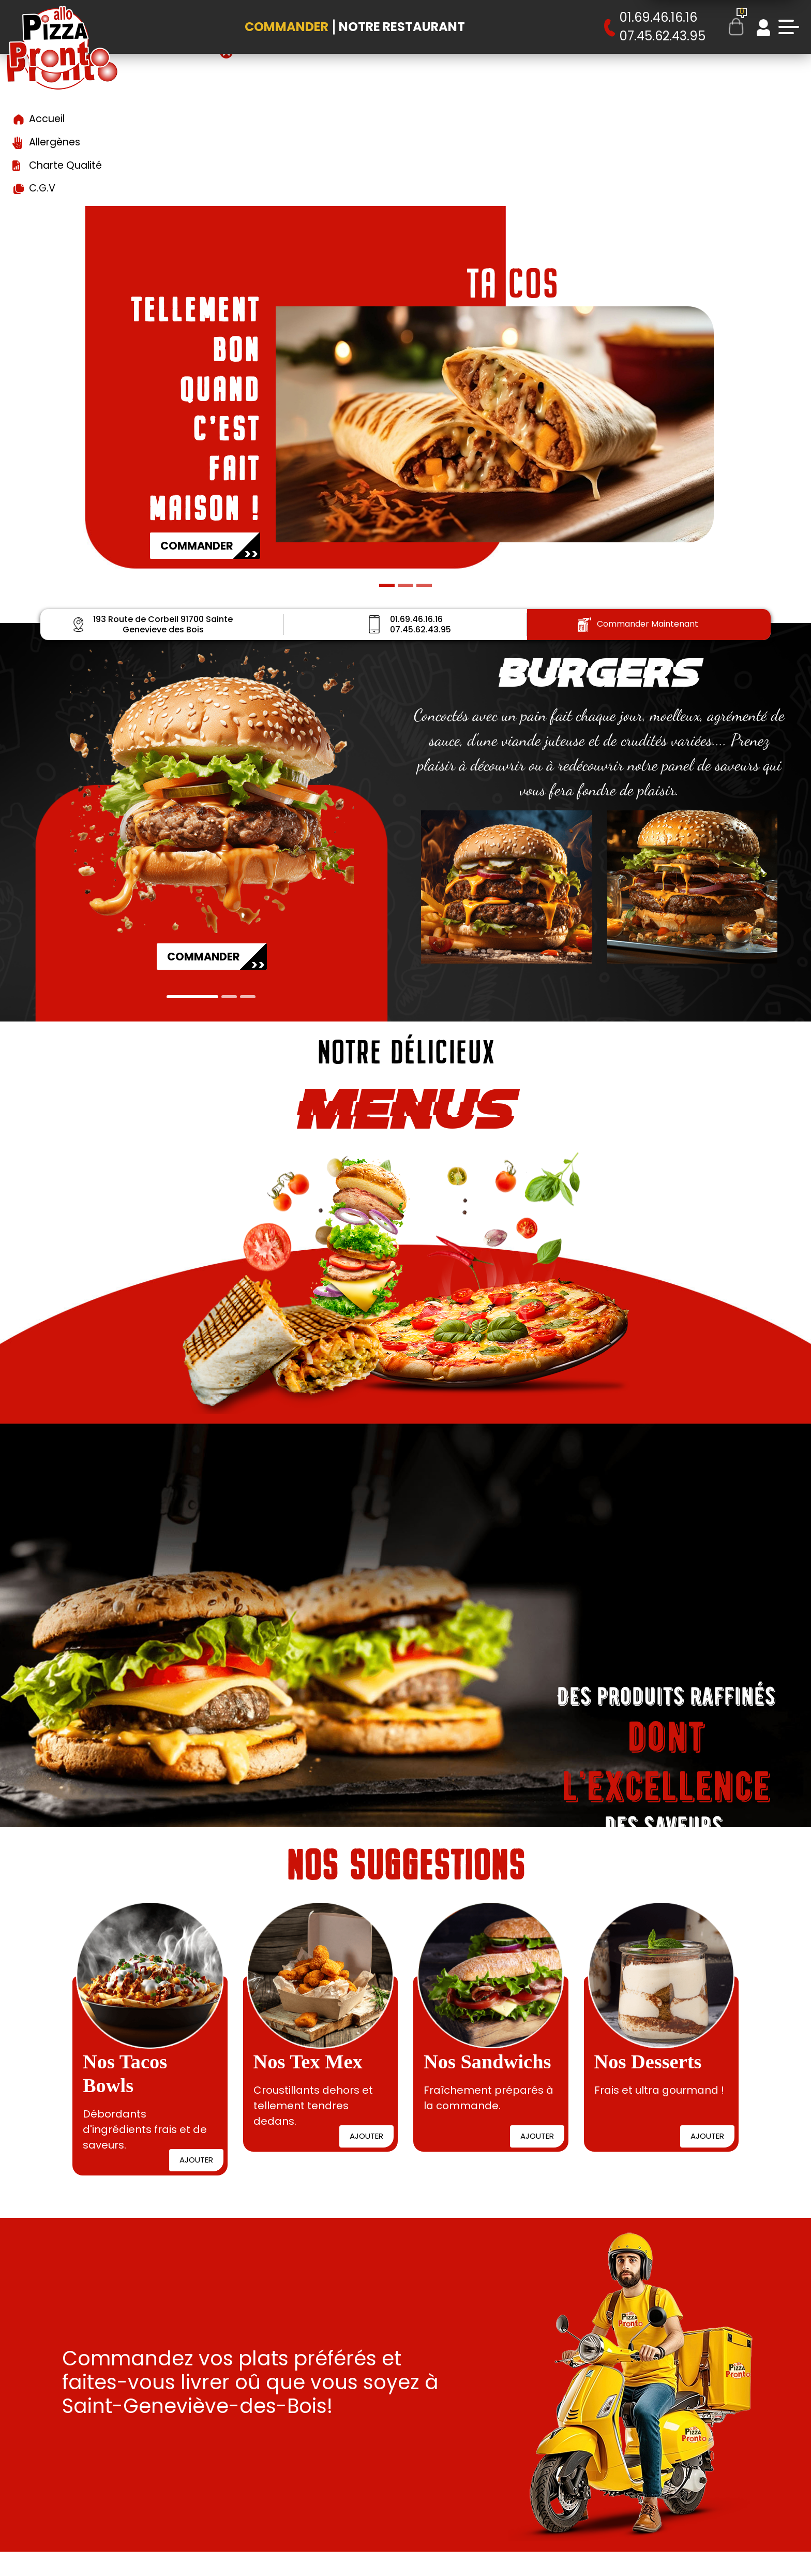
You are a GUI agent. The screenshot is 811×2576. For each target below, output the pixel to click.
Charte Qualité (65, 165)
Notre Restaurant (402, 26)
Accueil (47, 119)
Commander (286, 26)
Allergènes (54, 142)
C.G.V (42, 188)
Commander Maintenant (637, 624)
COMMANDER (209, 548)
